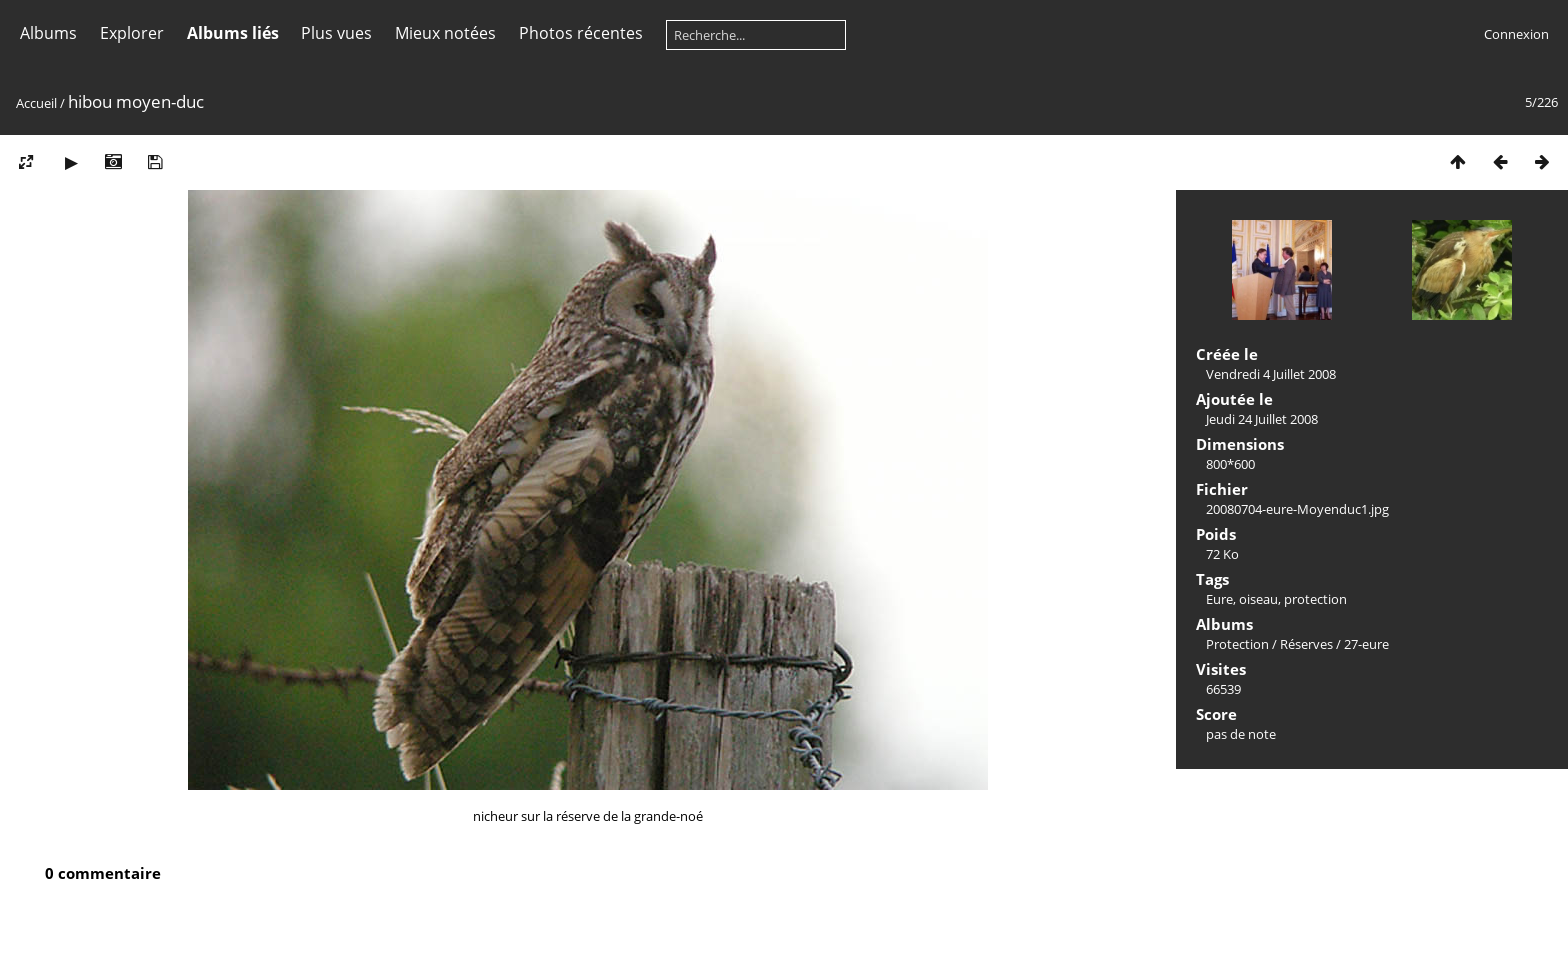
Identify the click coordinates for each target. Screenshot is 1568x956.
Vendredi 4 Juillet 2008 (1271, 374)
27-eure (1366, 644)
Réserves (1306, 644)
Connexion (1516, 34)
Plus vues (336, 33)
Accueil (36, 103)
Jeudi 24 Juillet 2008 (1262, 419)
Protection (1237, 644)
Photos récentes (581, 33)
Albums (48, 33)
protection (1315, 599)
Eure (1219, 599)
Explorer (132, 33)
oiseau (1258, 599)
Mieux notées (445, 33)
